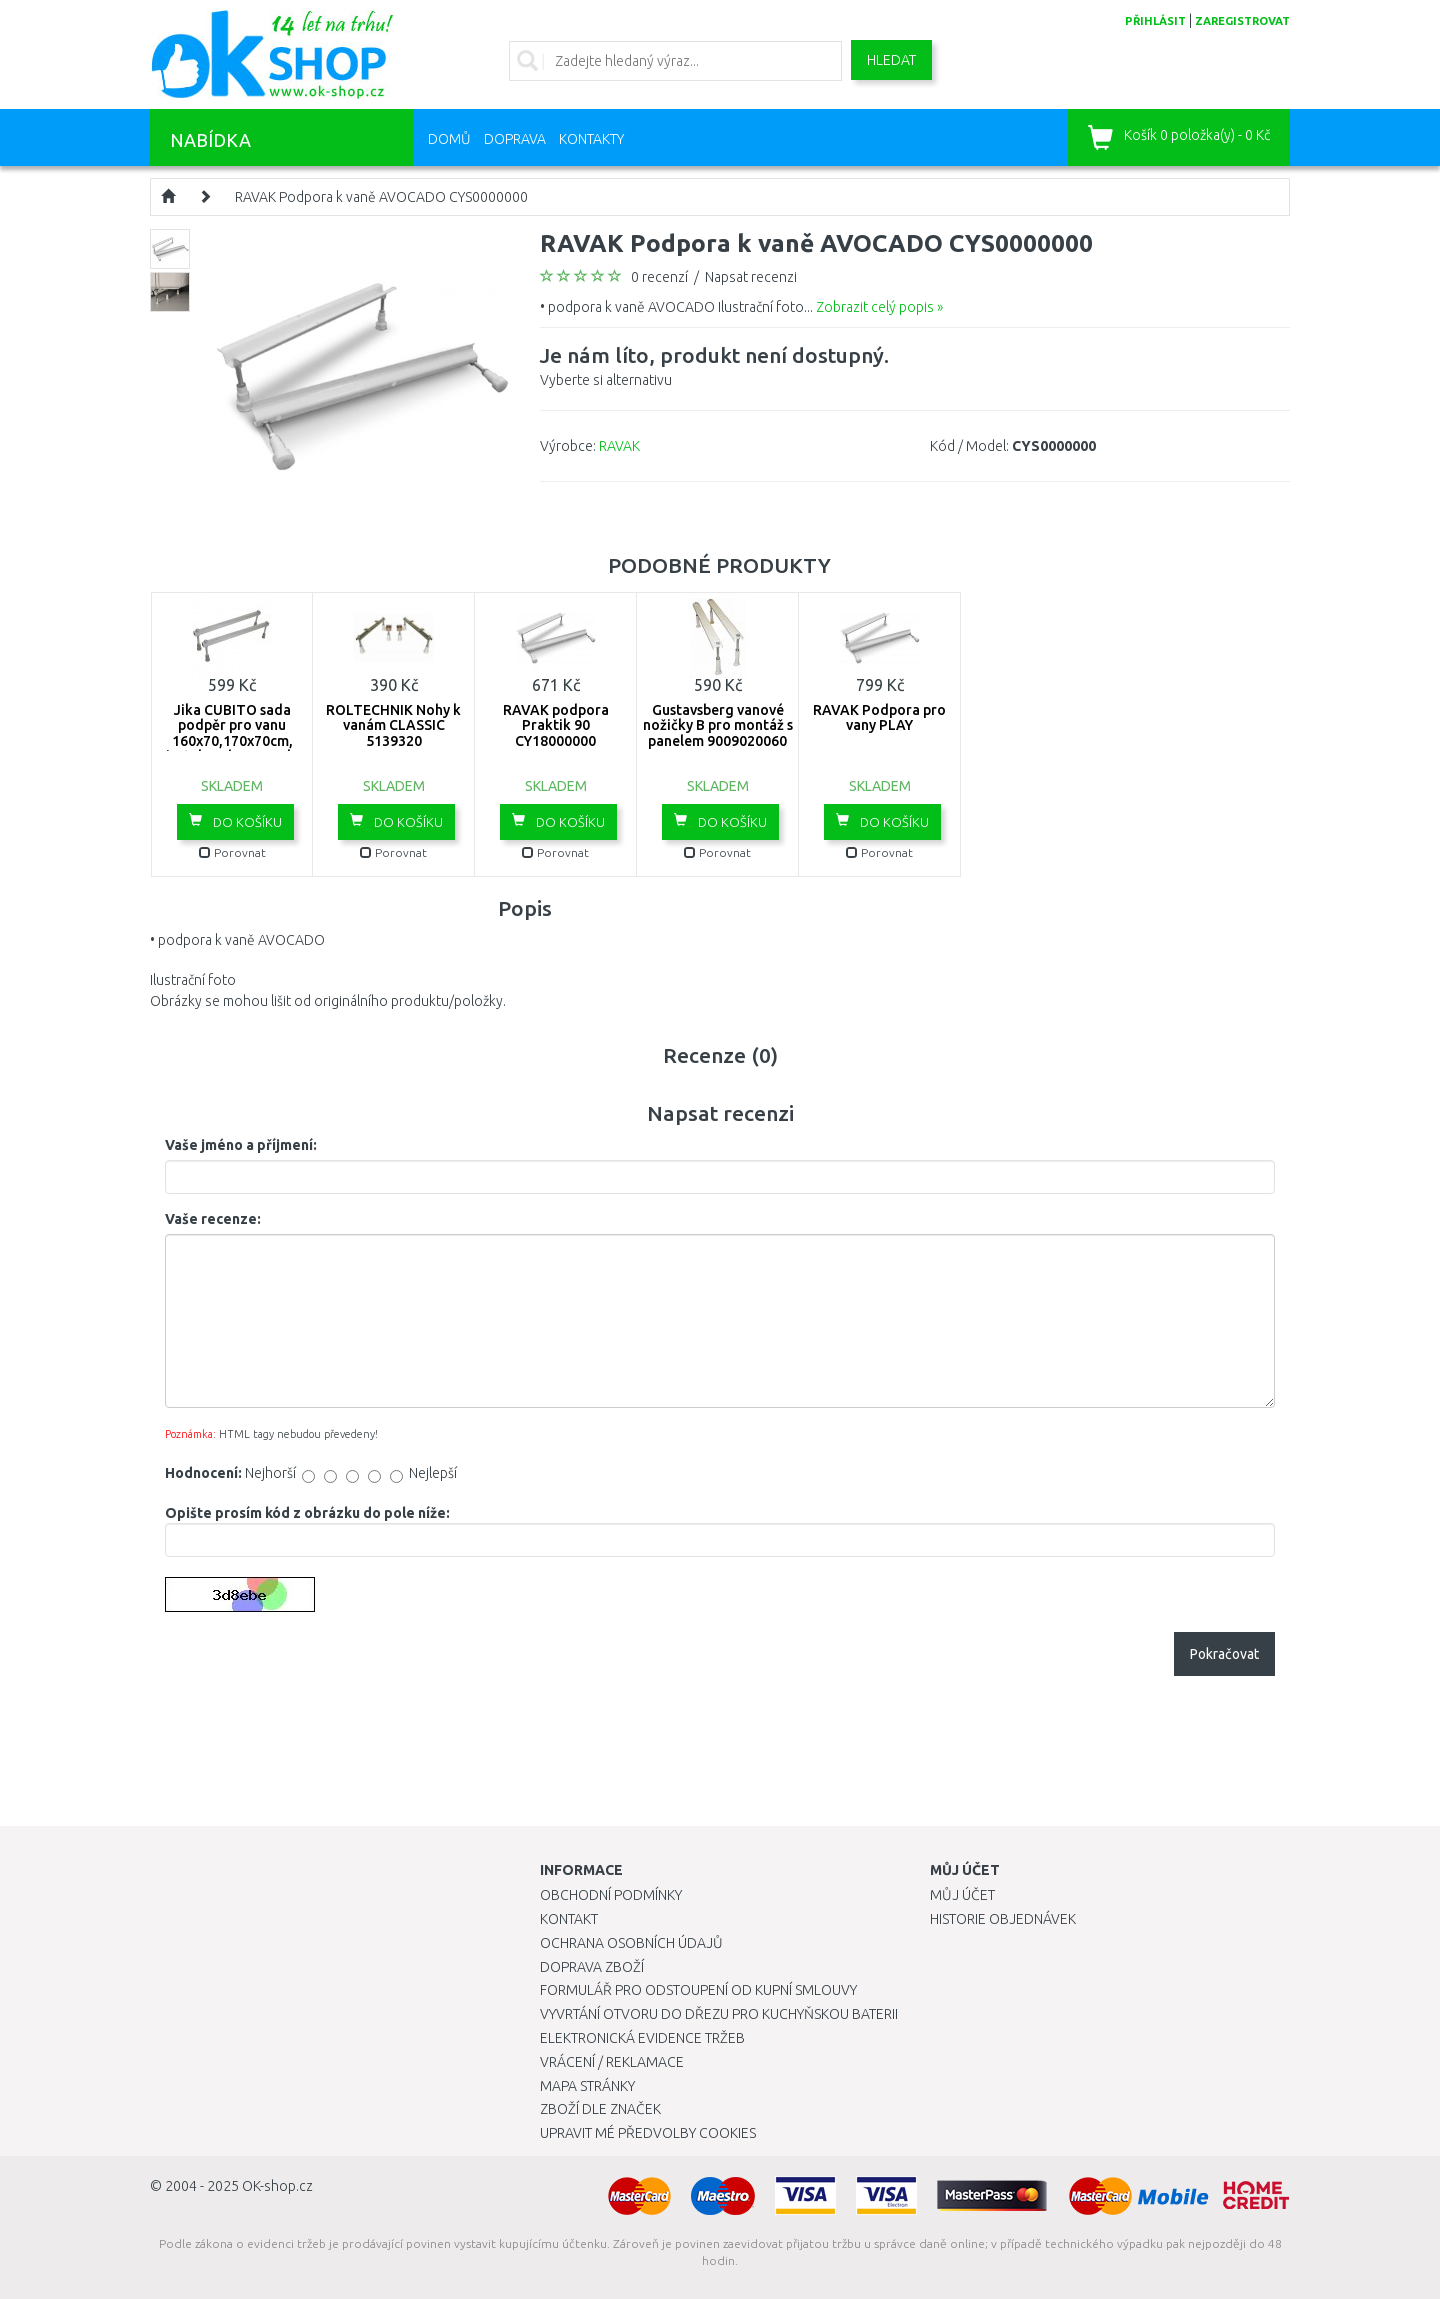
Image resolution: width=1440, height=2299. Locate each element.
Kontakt (569, 1919)
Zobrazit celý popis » (879, 307)
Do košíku (235, 821)
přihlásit (1155, 21)
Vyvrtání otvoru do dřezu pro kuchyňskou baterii (719, 2014)
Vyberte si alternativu (714, 364)
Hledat (891, 60)
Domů (449, 139)
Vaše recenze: (213, 1219)
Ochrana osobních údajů (631, 1943)
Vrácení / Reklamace (612, 2062)
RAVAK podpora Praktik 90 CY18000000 (556, 725)
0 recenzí (659, 277)
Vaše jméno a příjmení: (241, 1145)
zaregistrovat (1242, 21)
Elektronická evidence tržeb (642, 2038)
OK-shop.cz (277, 2186)
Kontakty (591, 139)
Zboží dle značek (600, 2109)
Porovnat (232, 852)
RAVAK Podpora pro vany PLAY (879, 717)
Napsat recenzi (751, 277)
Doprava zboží (592, 1967)
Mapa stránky (587, 2086)
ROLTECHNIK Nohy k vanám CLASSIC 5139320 (393, 725)
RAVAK (619, 446)
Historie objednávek (1003, 1919)
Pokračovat (1224, 1654)
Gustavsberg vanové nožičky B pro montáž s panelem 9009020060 (718, 725)
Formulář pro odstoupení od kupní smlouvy (698, 1990)
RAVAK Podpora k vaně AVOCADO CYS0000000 (381, 197)
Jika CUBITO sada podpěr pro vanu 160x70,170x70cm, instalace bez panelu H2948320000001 (232, 741)
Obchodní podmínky (611, 1895)
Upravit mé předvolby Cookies (648, 2133)
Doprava (515, 139)
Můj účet (962, 1895)
